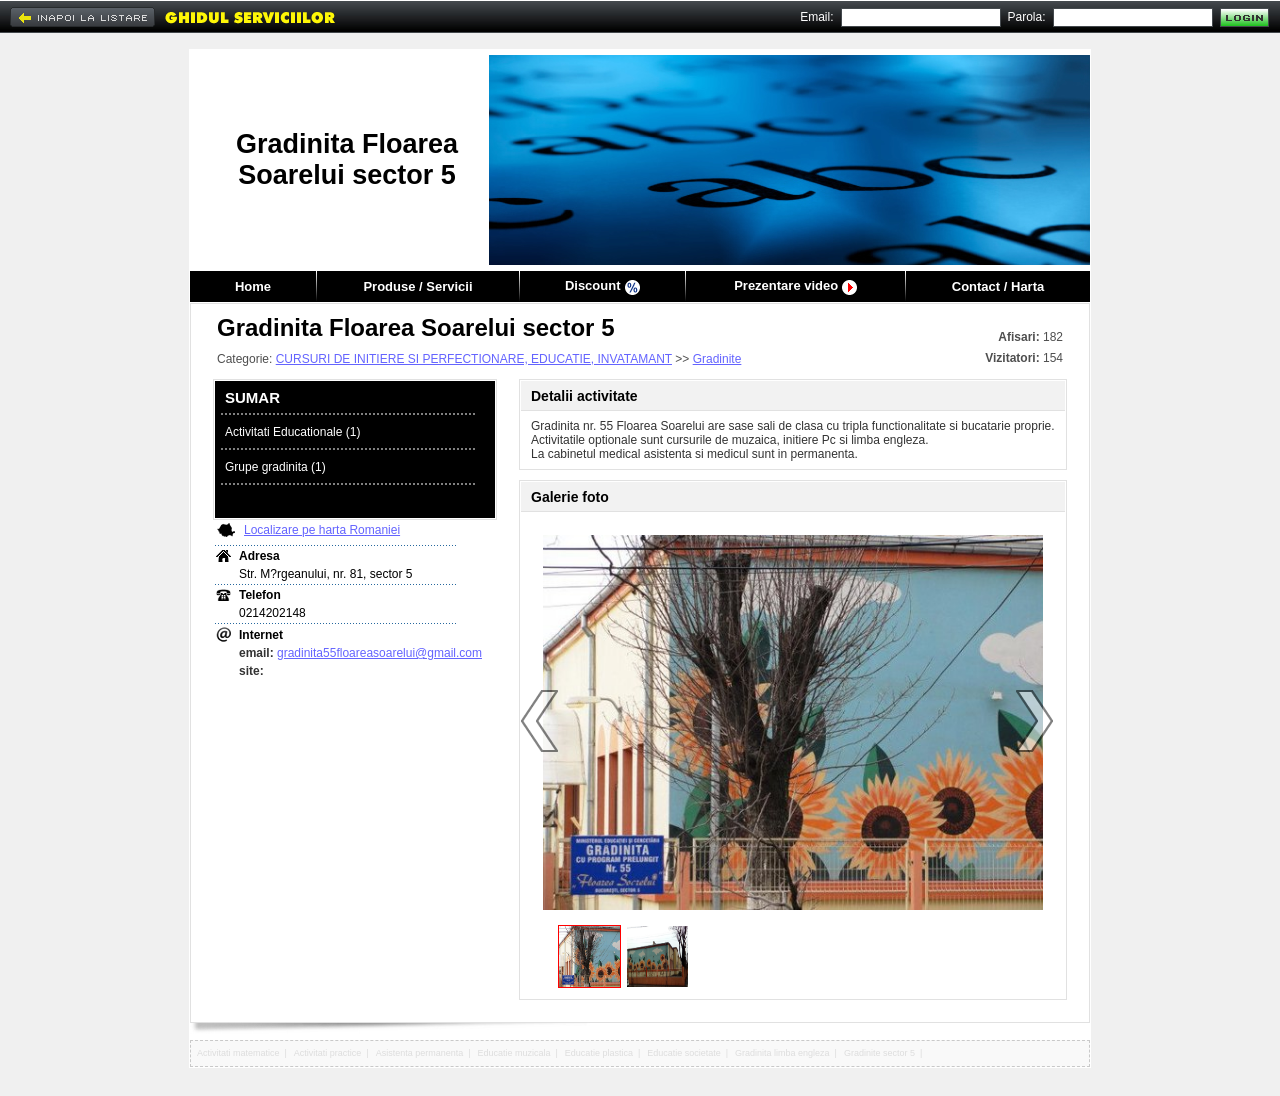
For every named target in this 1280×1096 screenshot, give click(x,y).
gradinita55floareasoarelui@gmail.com (379, 653)
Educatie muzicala (514, 1053)
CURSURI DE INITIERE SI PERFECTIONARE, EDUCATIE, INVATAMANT (474, 359)
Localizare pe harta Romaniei (322, 530)
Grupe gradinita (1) (275, 467)
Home (253, 286)
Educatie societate (684, 1053)
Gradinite (717, 359)
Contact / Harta (998, 286)
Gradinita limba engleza (782, 1053)
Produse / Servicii (417, 286)
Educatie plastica (599, 1053)
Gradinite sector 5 (879, 1053)
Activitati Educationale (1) (292, 432)
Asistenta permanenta (420, 1053)
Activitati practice (328, 1053)
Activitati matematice (238, 1053)
